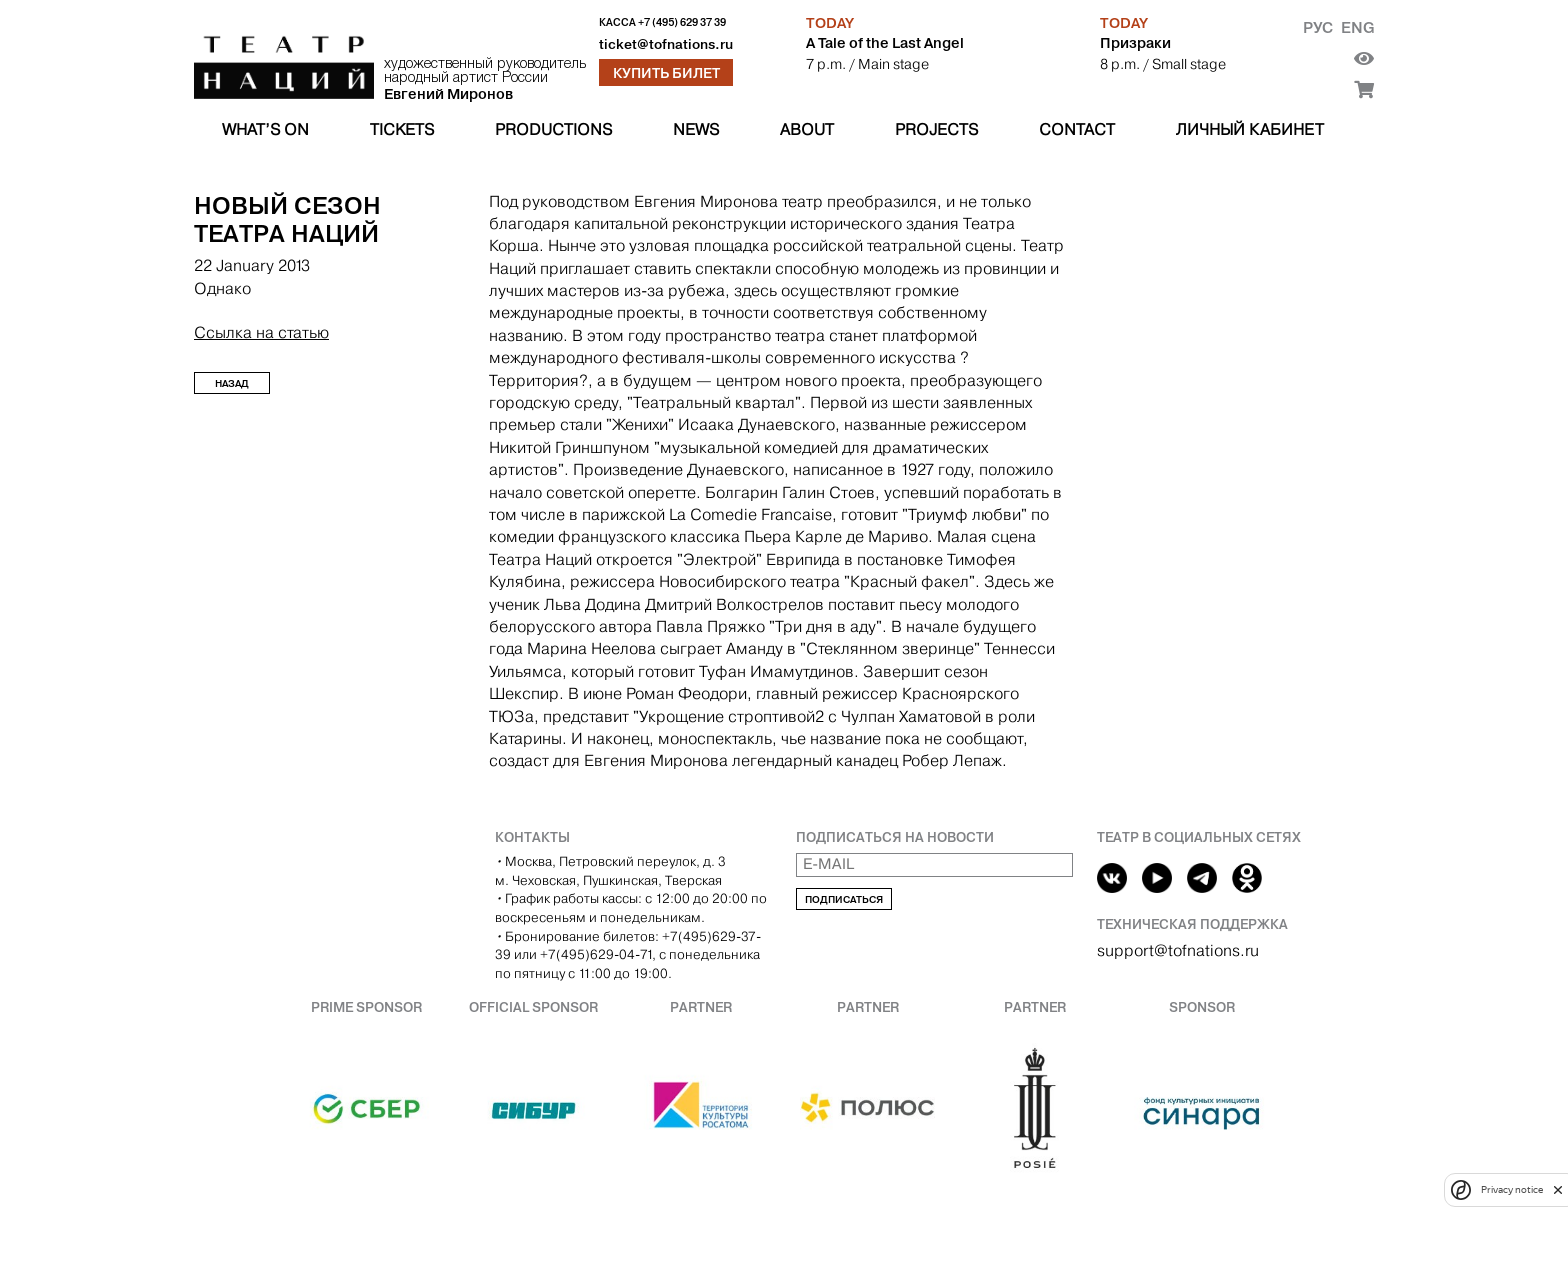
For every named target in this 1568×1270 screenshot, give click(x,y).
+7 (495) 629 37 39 (682, 22)
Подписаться (844, 899)
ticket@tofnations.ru (666, 44)
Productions (553, 129)
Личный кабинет (1250, 129)
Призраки (1135, 43)
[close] (1558, 1189)
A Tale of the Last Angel (885, 43)
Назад (232, 383)
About (807, 129)
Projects (936, 129)
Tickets (402, 129)
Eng (1357, 27)
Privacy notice (1512, 1189)
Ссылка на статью (261, 332)
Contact (1077, 129)
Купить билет (666, 73)
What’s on (265, 129)
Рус (1318, 27)
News (696, 129)
